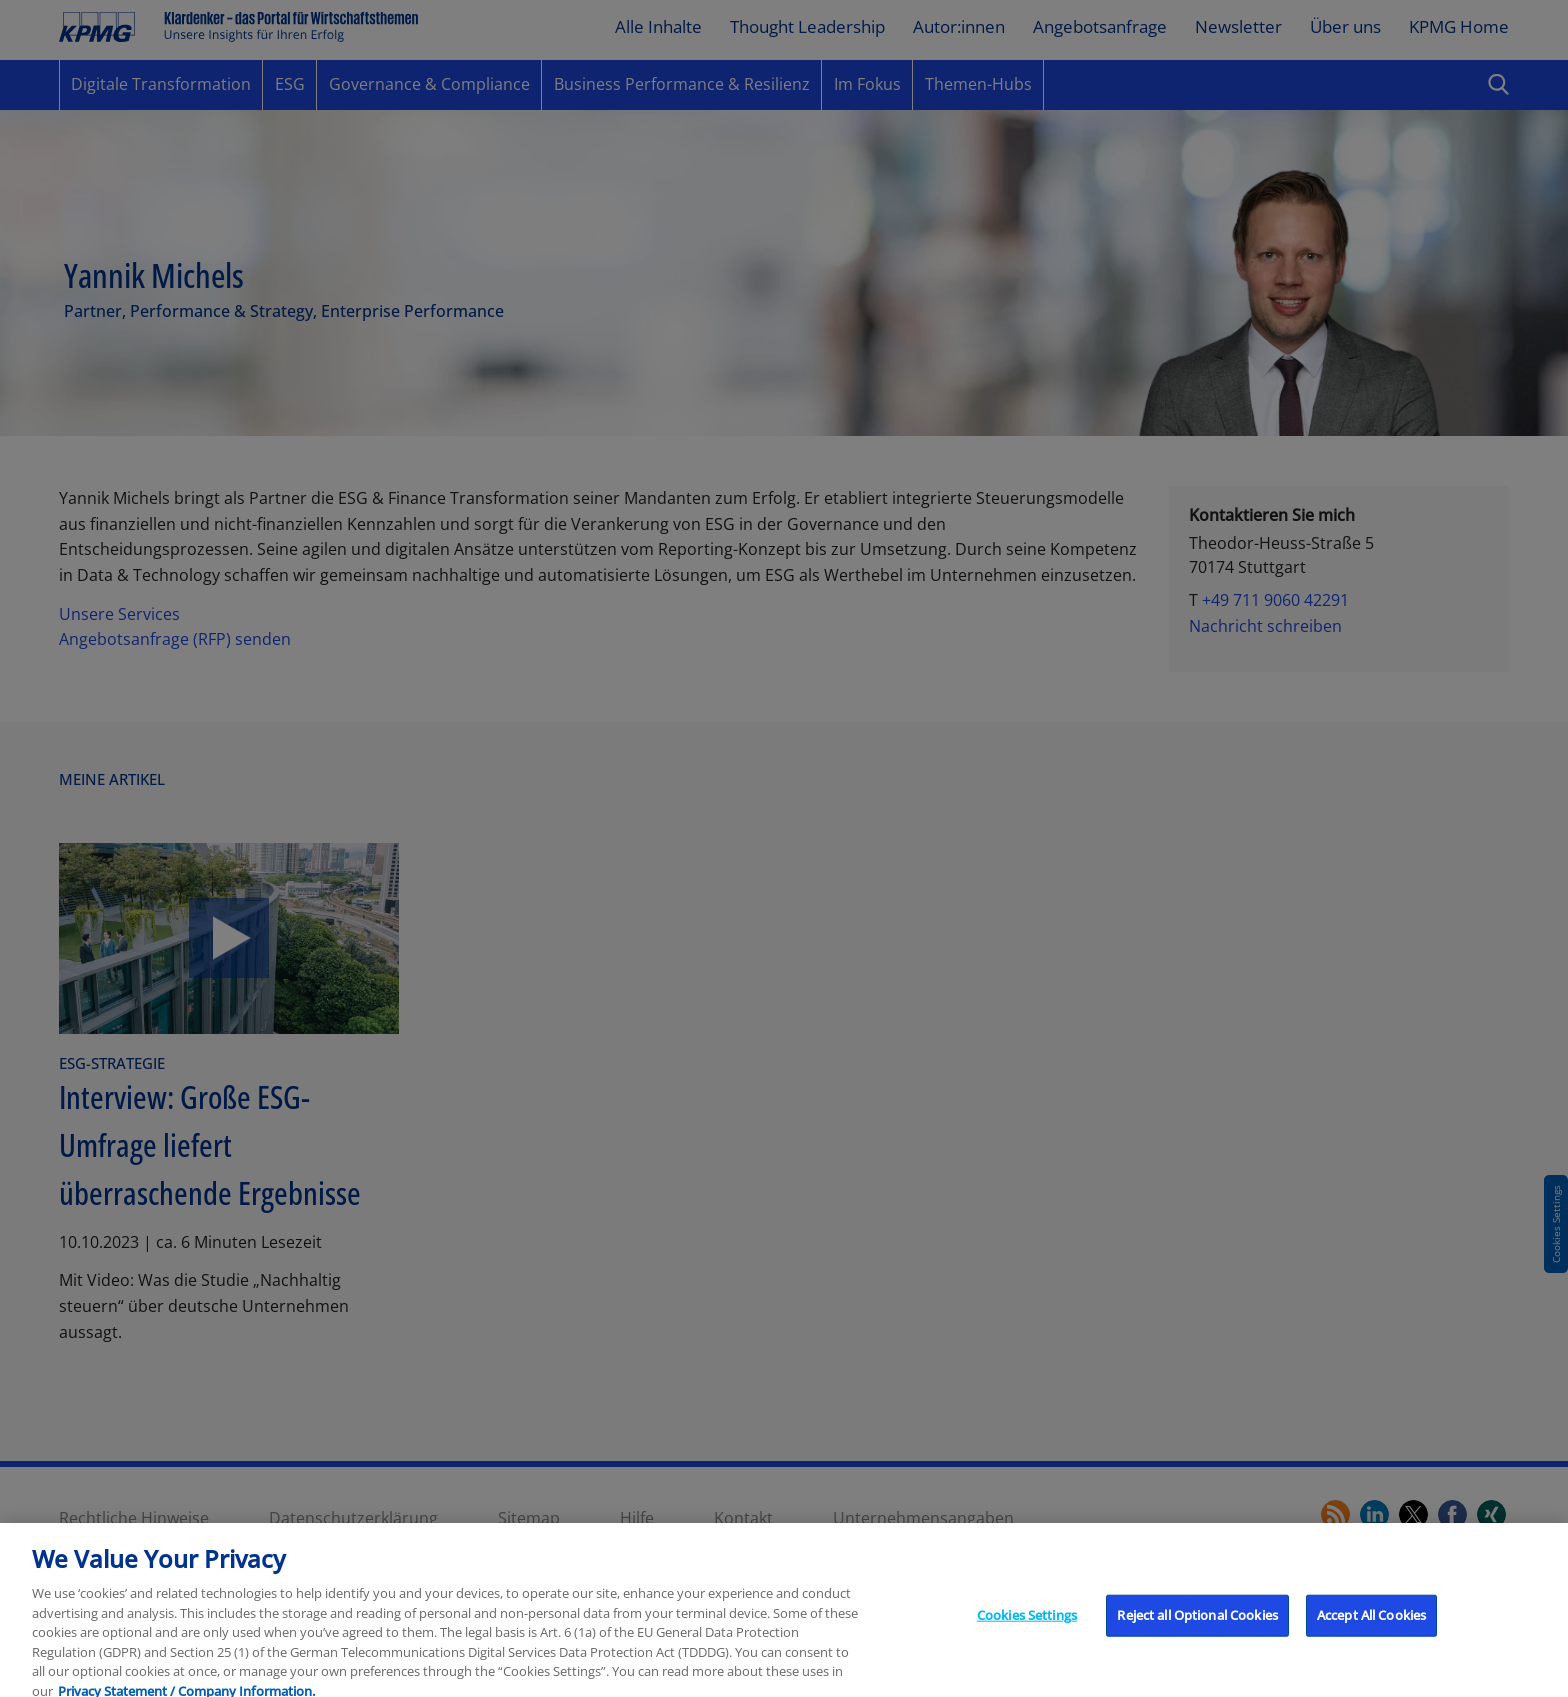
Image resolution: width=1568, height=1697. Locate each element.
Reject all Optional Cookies (1197, 1623)
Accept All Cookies (1371, 1623)
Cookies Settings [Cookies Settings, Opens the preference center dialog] (1027, 1623)
